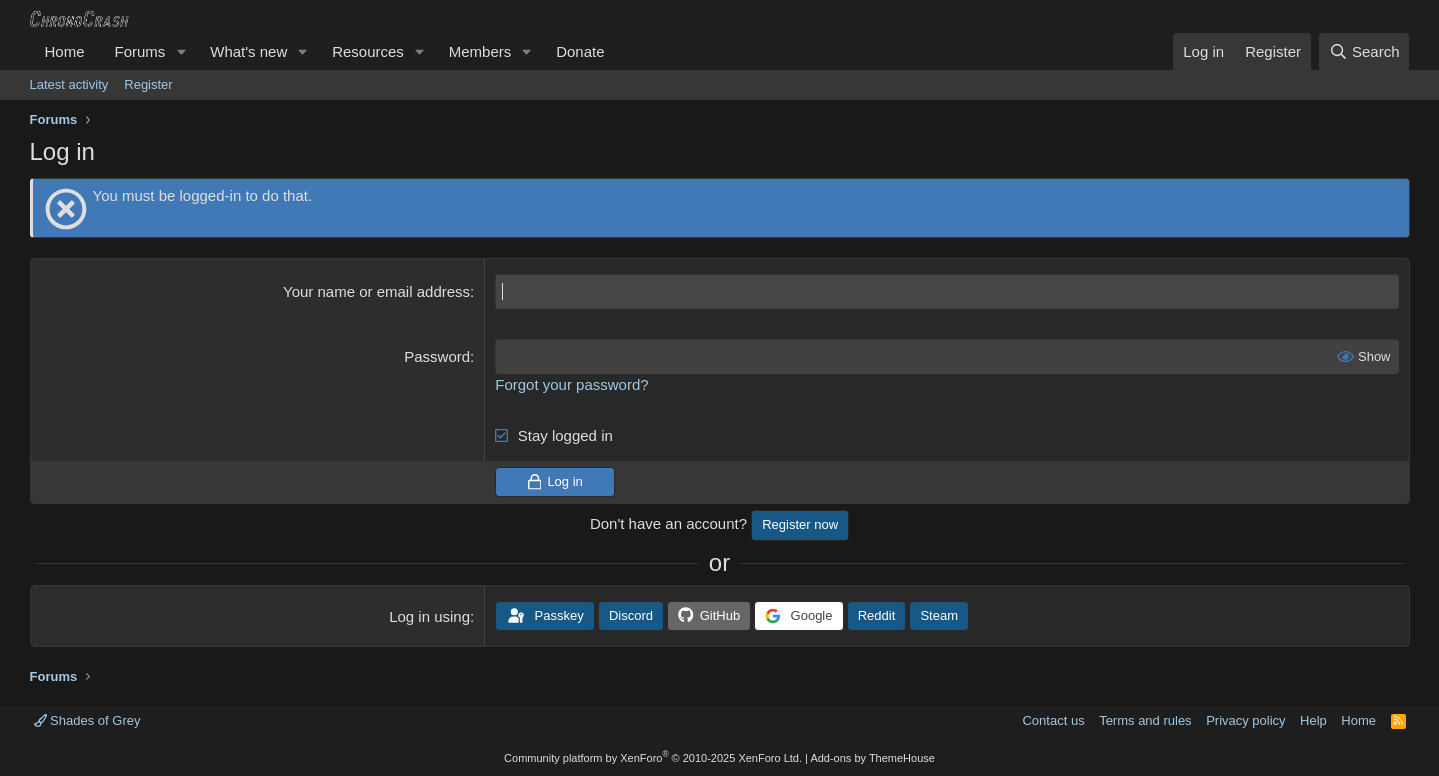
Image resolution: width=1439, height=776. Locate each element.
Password (437, 356)
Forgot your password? (571, 384)
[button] (181, 51)
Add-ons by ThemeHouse (872, 758)
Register (148, 84)
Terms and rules (1145, 720)
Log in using (429, 616)
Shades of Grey (87, 720)
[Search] (1364, 51)
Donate (580, 51)
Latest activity (69, 84)
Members (480, 51)
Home (65, 51)
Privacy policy (1245, 720)
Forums (140, 51)
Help (1313, 720)
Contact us (1053, 720)
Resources (368, 51)
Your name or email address (376, 291)
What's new (248, 51)
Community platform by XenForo (653, 758)
